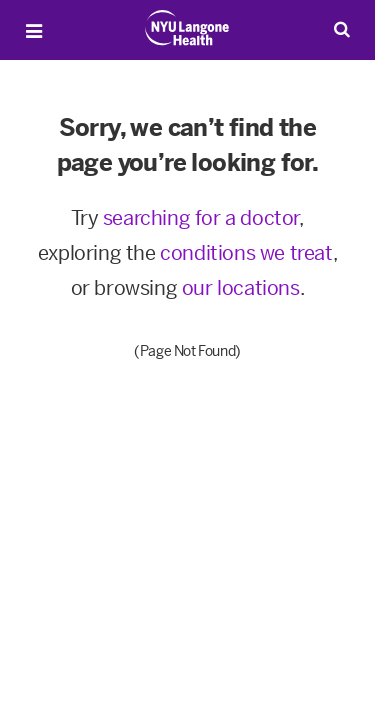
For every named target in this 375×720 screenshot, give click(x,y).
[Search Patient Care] (342, 29)
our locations (241, 288)
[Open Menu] (34, 31)
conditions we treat (246, 253)
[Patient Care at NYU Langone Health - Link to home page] (187, 28)
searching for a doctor (201, 218)
